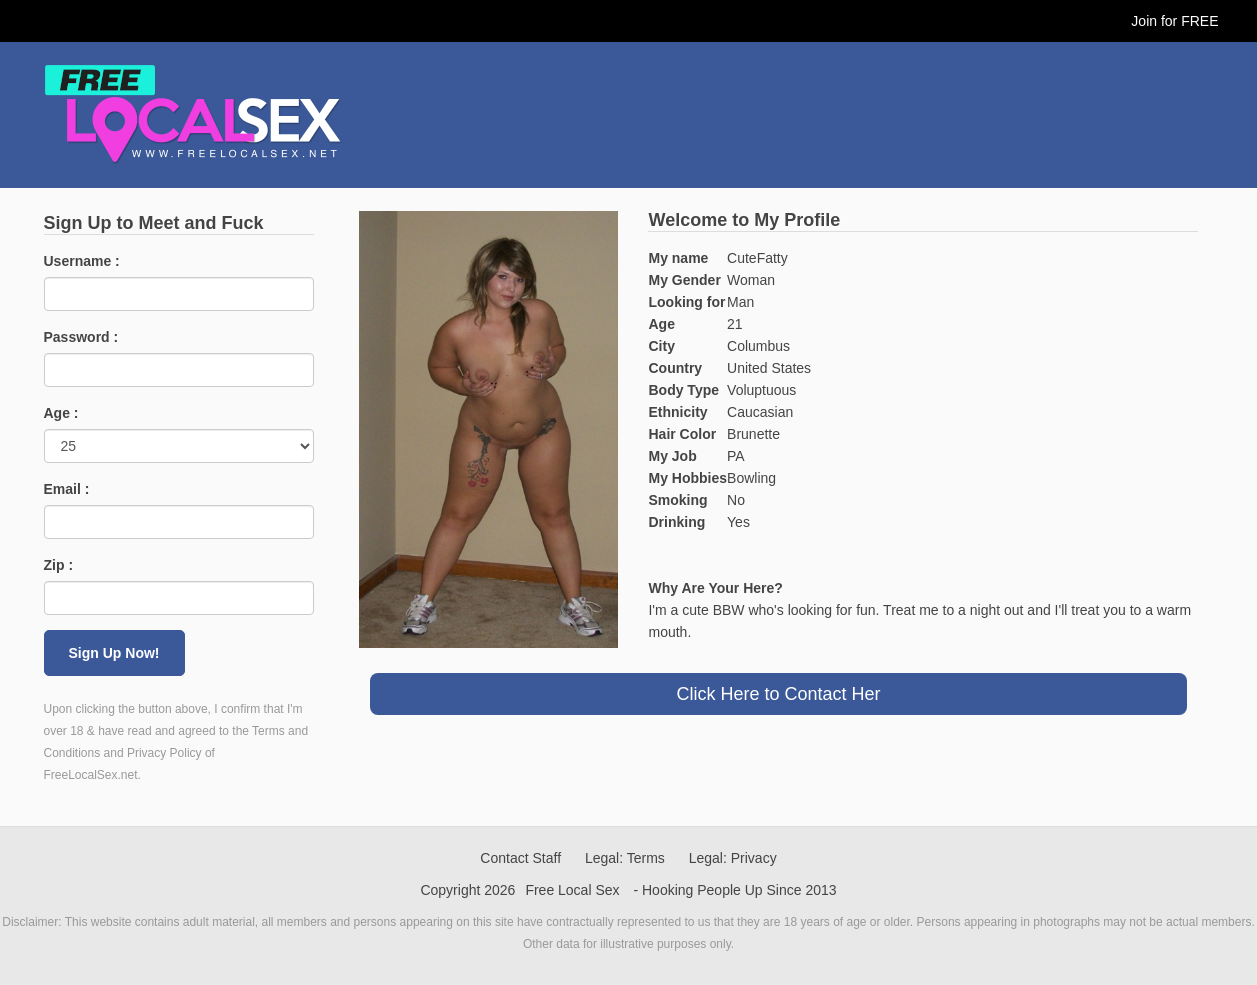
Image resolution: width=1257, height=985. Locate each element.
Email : (67, 489)
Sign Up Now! (114, 653)
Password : (81, 337)
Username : (82, 261)
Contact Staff (520, 858)
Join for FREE (1174, 21)
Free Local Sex (572, 890)
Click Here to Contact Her (778, 694)
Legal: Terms (625, 858)
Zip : (59, 565)
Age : (61, 413)
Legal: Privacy (733, 858)
